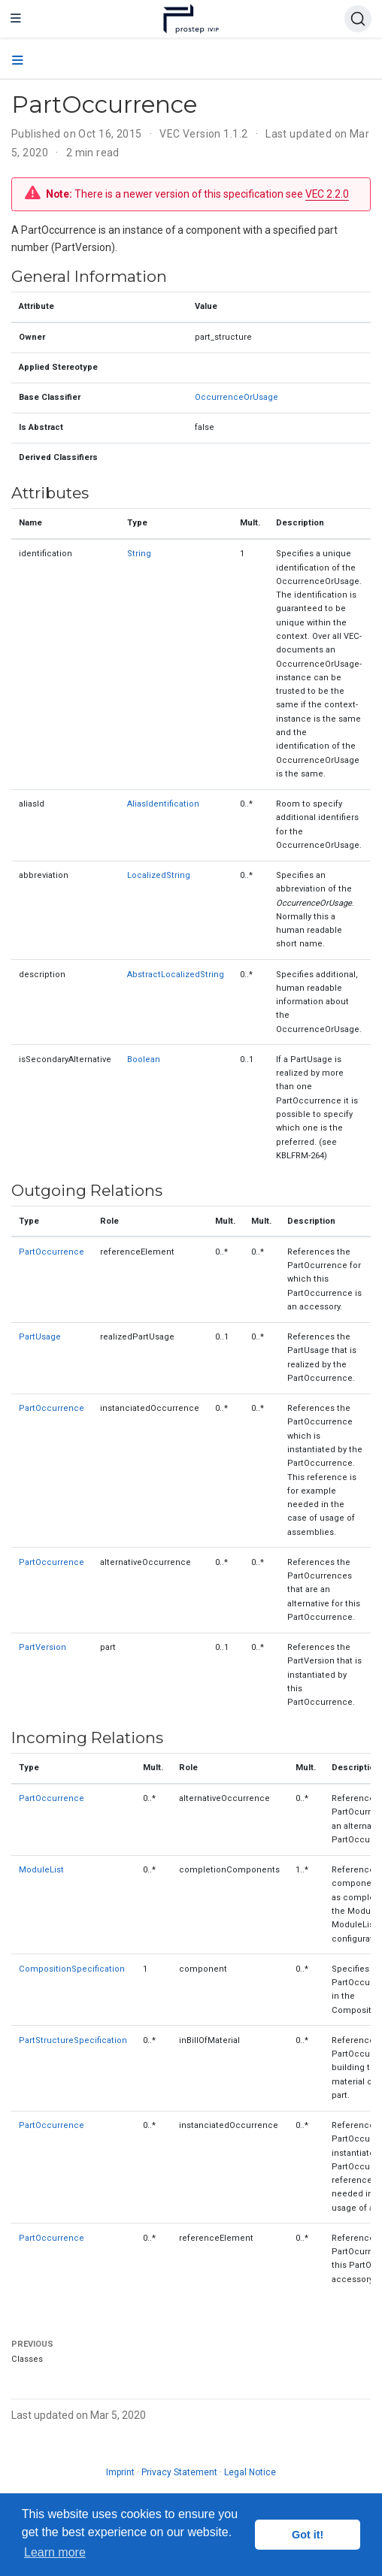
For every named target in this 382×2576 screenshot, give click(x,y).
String (139, 553)
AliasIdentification (163, 804)
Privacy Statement (179, 2472)
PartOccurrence (51, 1252)
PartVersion (42, 1647)
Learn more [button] (55, 2552)
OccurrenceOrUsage (236, 397)
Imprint (120, 2472)
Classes (27, 2359)
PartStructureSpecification (73, 2040)
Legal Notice (250, 2472)
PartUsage (40, 1337)
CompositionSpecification (72, 1969)
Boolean (143, 1059)
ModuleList (41, 1870)
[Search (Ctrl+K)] (357, 18)
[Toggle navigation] (16, 19)
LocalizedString (158, 875)
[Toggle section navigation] (17, 60)
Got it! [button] (307, 2535)
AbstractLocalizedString (175, 974)
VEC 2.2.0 (327, 194)
